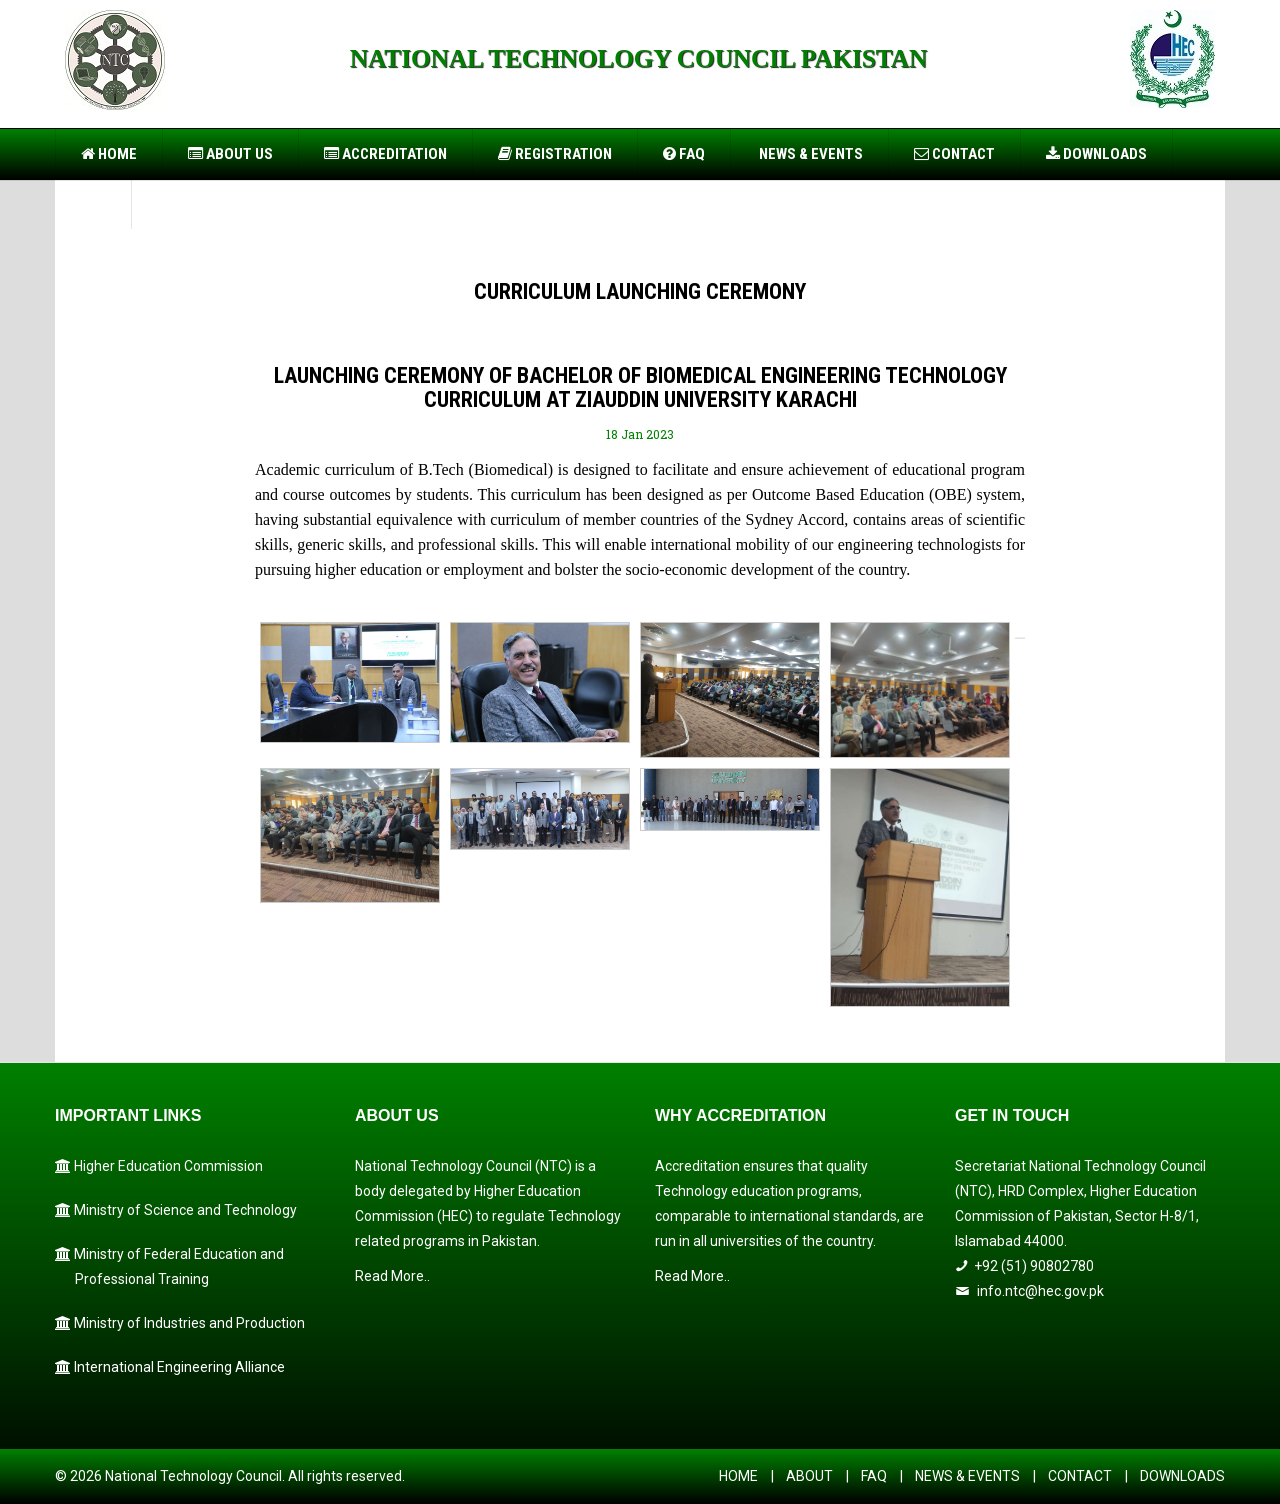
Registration (555, 154)
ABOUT (809, 1476)
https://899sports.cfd (400, 119)
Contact (954, 154)
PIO (93, 204)
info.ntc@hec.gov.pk (1040, 1291)
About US (230, 154)
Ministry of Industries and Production (180, 1323)
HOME (738, 1476)
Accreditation (385, 154)
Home (109, 154)
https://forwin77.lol (306, 119)
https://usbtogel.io (218, 119)
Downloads (1096, 154)
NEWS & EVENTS (967, 1476)
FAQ (684, 154)
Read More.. (392, 1276)
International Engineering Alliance (170, 1367)
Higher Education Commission (159, 1166)
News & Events (809, 154)
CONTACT (1080, 1476)
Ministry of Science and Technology (176, 1210)
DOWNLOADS (1182, 1476)
